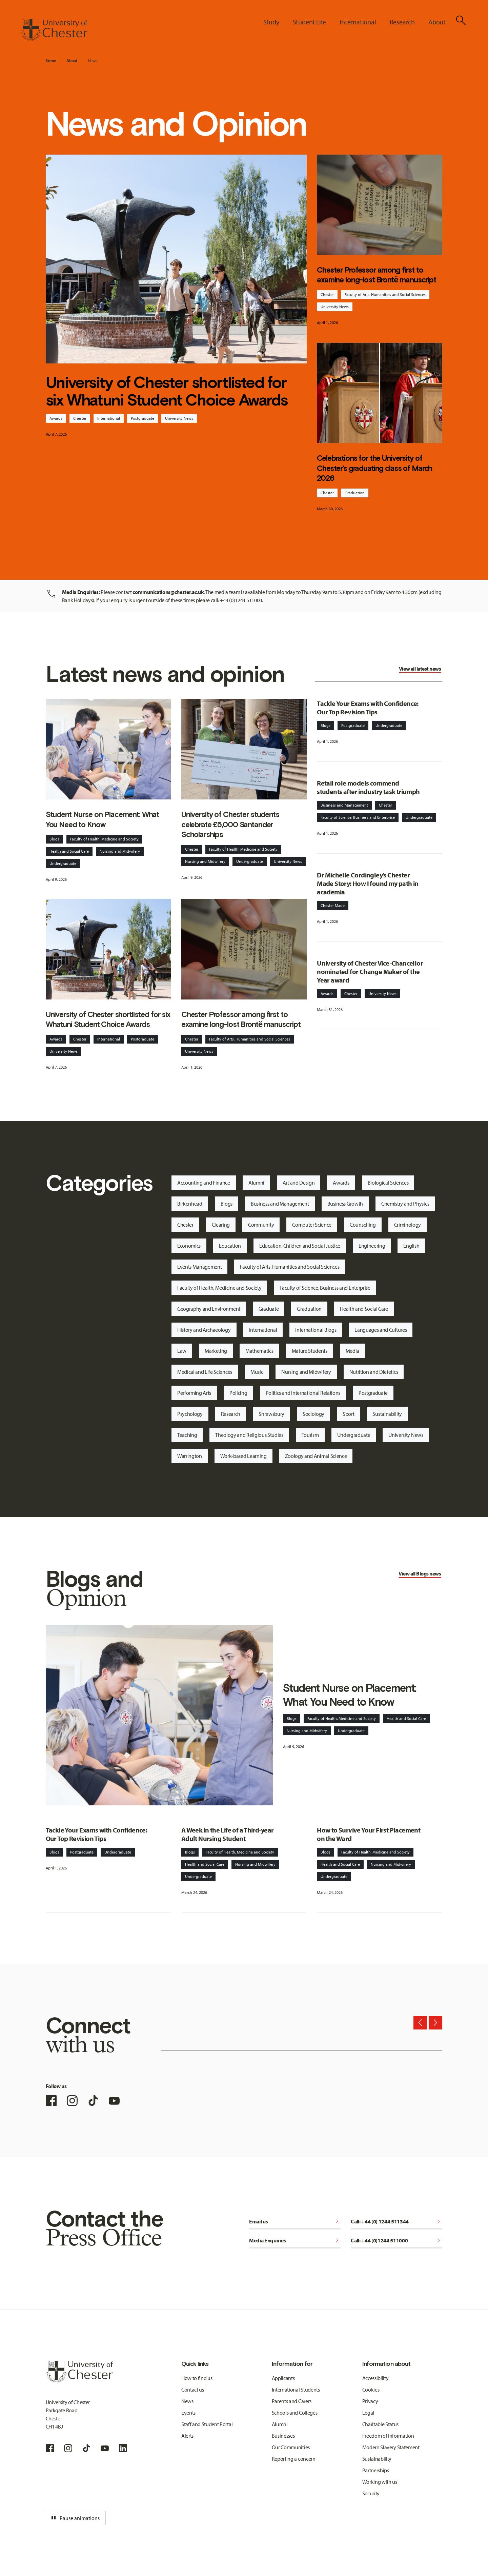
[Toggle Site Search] (461, 20)
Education (230, 1245)
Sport (348, 1413)
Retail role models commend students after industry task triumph (368, 787)
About (71, 60)
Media (352, 1350)
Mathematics (259, 1350)
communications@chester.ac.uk (168, 592)
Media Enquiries (295, 2240)
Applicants (283, 2378)
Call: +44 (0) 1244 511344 (396, 2221)
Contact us (192, 2389)
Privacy (370, 2401)
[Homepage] (53, 30)
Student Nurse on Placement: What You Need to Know (102, 819)
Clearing (221, 1224)
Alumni (256, 1182)
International (108, 418)
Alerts (187, 2435)
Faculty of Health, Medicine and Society (104, 838)
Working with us (379, 2481)
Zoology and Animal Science (316, 1455)
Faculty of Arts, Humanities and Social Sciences (385, 294)
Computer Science (311, 1224)
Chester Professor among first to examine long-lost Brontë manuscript (376, 275)
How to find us (196, 2378)
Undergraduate (62, 863)
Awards (55, 418)
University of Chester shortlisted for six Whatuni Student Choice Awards (166, 391)
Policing (238, 1392)
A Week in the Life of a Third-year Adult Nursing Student (227, 1834)
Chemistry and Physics (405, 1203)
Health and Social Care (69, 851)
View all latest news (420, 668)
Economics (189, 1245)
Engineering (372, 1245)
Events (188, 2412)
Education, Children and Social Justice (299, 1245)
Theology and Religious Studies (249, 1434)
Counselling (362, 1224)
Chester (79, 418)
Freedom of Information (388, 2435)
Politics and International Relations (303, 1392)
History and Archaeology (204, 1329)
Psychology (190, 1413)
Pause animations (74, 2518)
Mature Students (309, 1350)
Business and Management (344, 805)
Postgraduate (142, 418)
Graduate (269, 1308)
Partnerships (375, 2470)
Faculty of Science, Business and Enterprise (358, 817)
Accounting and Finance (203, 1182)
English (411, 1245)
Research (230, 1413)
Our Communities (291, 2447)
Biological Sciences (388, 1182)
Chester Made (333, 905)
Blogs (54, 838)
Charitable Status (380, 2424)
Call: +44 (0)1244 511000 (396, 2240)
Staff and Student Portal (206, 2424)
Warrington (189, 1455)
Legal (368, 2412)
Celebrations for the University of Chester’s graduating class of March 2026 (374, 468)
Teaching (187, 1434)
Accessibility (375, 2378)
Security (371, 2493)
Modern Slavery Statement (391, 2447)
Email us (295, 2221)
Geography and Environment (208, 1308)
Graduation (355, 492)
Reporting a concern (294, 2458)
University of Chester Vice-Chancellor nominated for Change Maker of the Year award (370, 971)
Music (256, 1371)
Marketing (216, 1350)
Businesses (283, 2435)
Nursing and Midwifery (120, 851)
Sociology (313, 1413)
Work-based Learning (243, 1455)
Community (261, 1224)
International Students (296, 2389)
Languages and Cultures (380, 1329)
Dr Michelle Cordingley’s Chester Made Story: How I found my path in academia (368, 883)
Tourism (310, 1434)
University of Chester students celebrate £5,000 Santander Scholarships (230, 824)
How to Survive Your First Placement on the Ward (368, 1834)
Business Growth (345, 1203)
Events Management (199, 1266)
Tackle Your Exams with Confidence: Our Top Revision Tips (368, 707)
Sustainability (387, 1413)
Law (181, 1350)
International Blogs (315, 1329)
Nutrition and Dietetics (373, 1371)
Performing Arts (194, 1392)
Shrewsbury (271, 1413)
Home (51, 60)
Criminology (407, 1224)
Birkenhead (189, 1203)
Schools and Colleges (295, 2412)
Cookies (371, 2389)
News (92, 60)
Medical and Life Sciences (204, 1371)
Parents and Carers (291, 2401)
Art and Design (299, 1182)
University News (179, 418)
